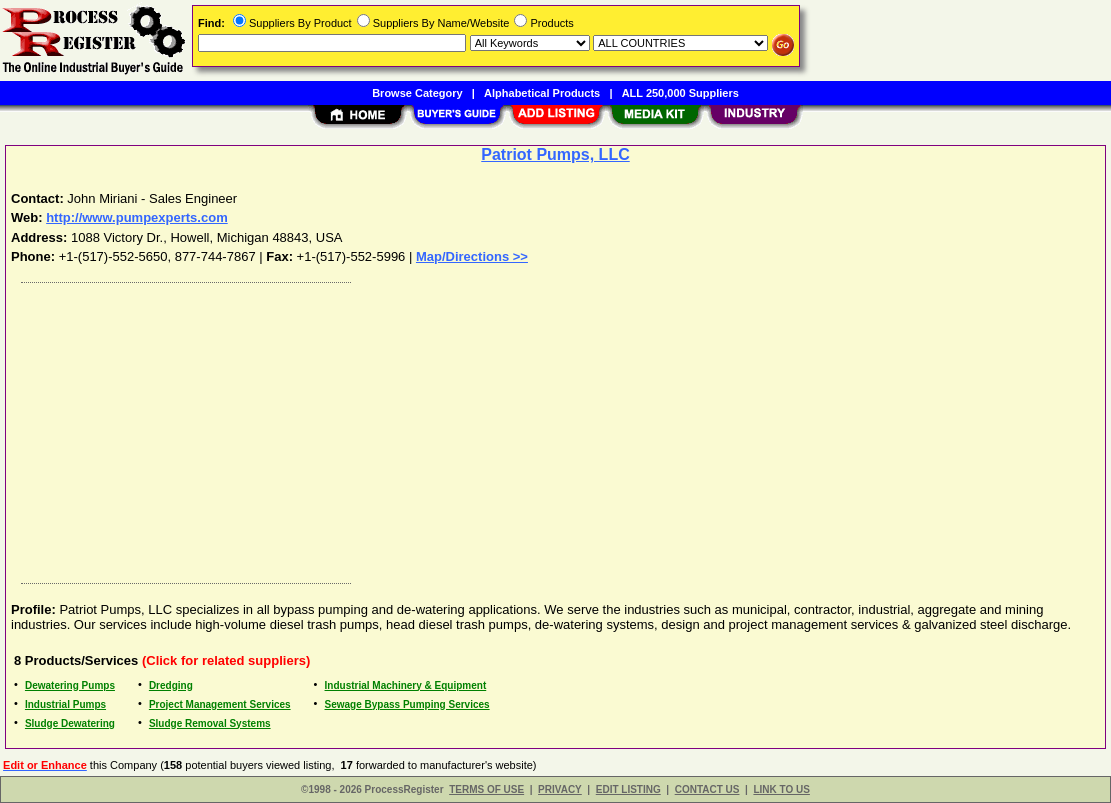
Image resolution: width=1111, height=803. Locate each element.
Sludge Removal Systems (210, 723)
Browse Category (417, 93)
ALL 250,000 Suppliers (680, 93)
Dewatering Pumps (70, 685)
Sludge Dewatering (70, 723)
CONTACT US (707, 789)
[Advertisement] (556, 428)
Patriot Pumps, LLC (555, 154)
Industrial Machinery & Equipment (406, 685)
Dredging (171, 685)
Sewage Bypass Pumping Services (407, 704)
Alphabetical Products (542, 93)
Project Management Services (220, 704)
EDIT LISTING (628, 789)
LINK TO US (781, 789)
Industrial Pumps (65, 704)
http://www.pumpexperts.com (137, 217)
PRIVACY (560, 789)
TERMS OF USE (486, 789)
